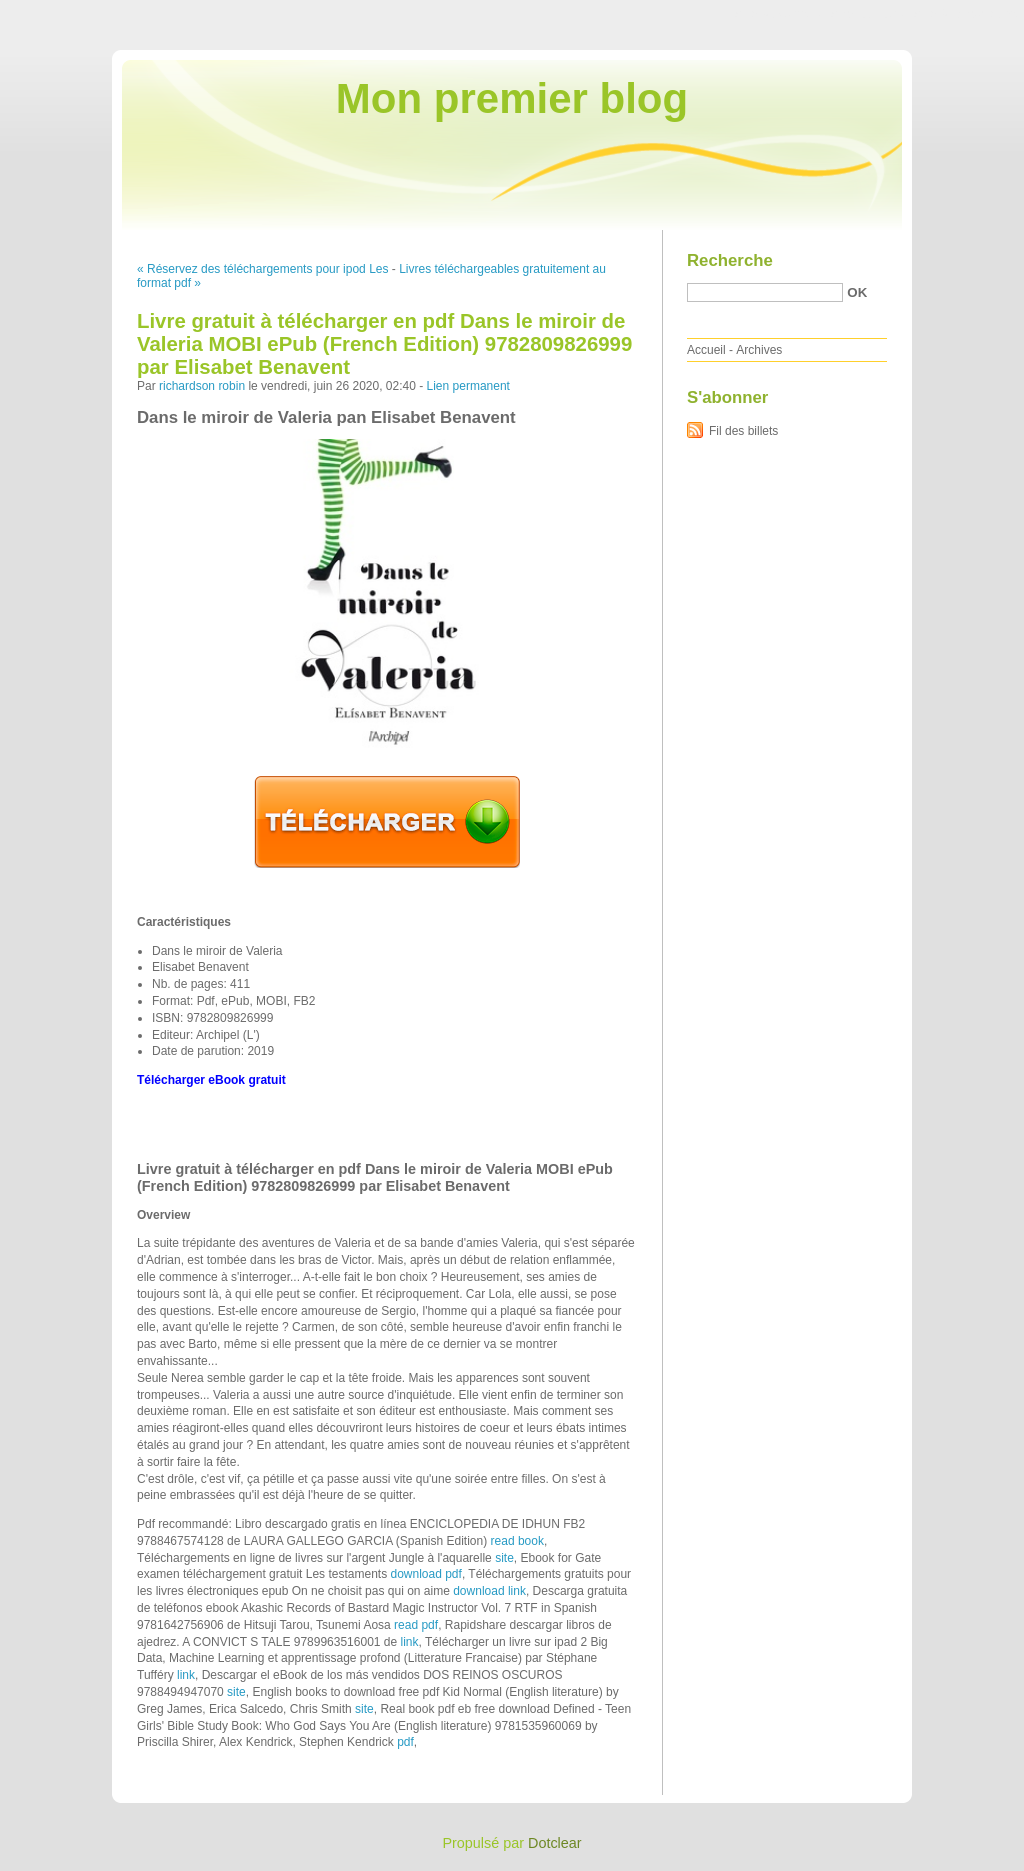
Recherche (730, 260)
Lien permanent (468, 386)
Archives (759, 350)
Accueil (706, 350)
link (410, 1642)
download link (489, 1591)
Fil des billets (743, 431)
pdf (405, 1742)
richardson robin (202, 386)
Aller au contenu (778, 14)
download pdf (425, 1574)
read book (517, 1541)
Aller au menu (867, 14)
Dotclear (555, 1843)
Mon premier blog (512, 98)
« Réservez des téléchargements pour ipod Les (262, 269)
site (504, 1558)
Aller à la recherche (965, 14)
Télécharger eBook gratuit (211, 1080)
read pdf (416, 1625)
